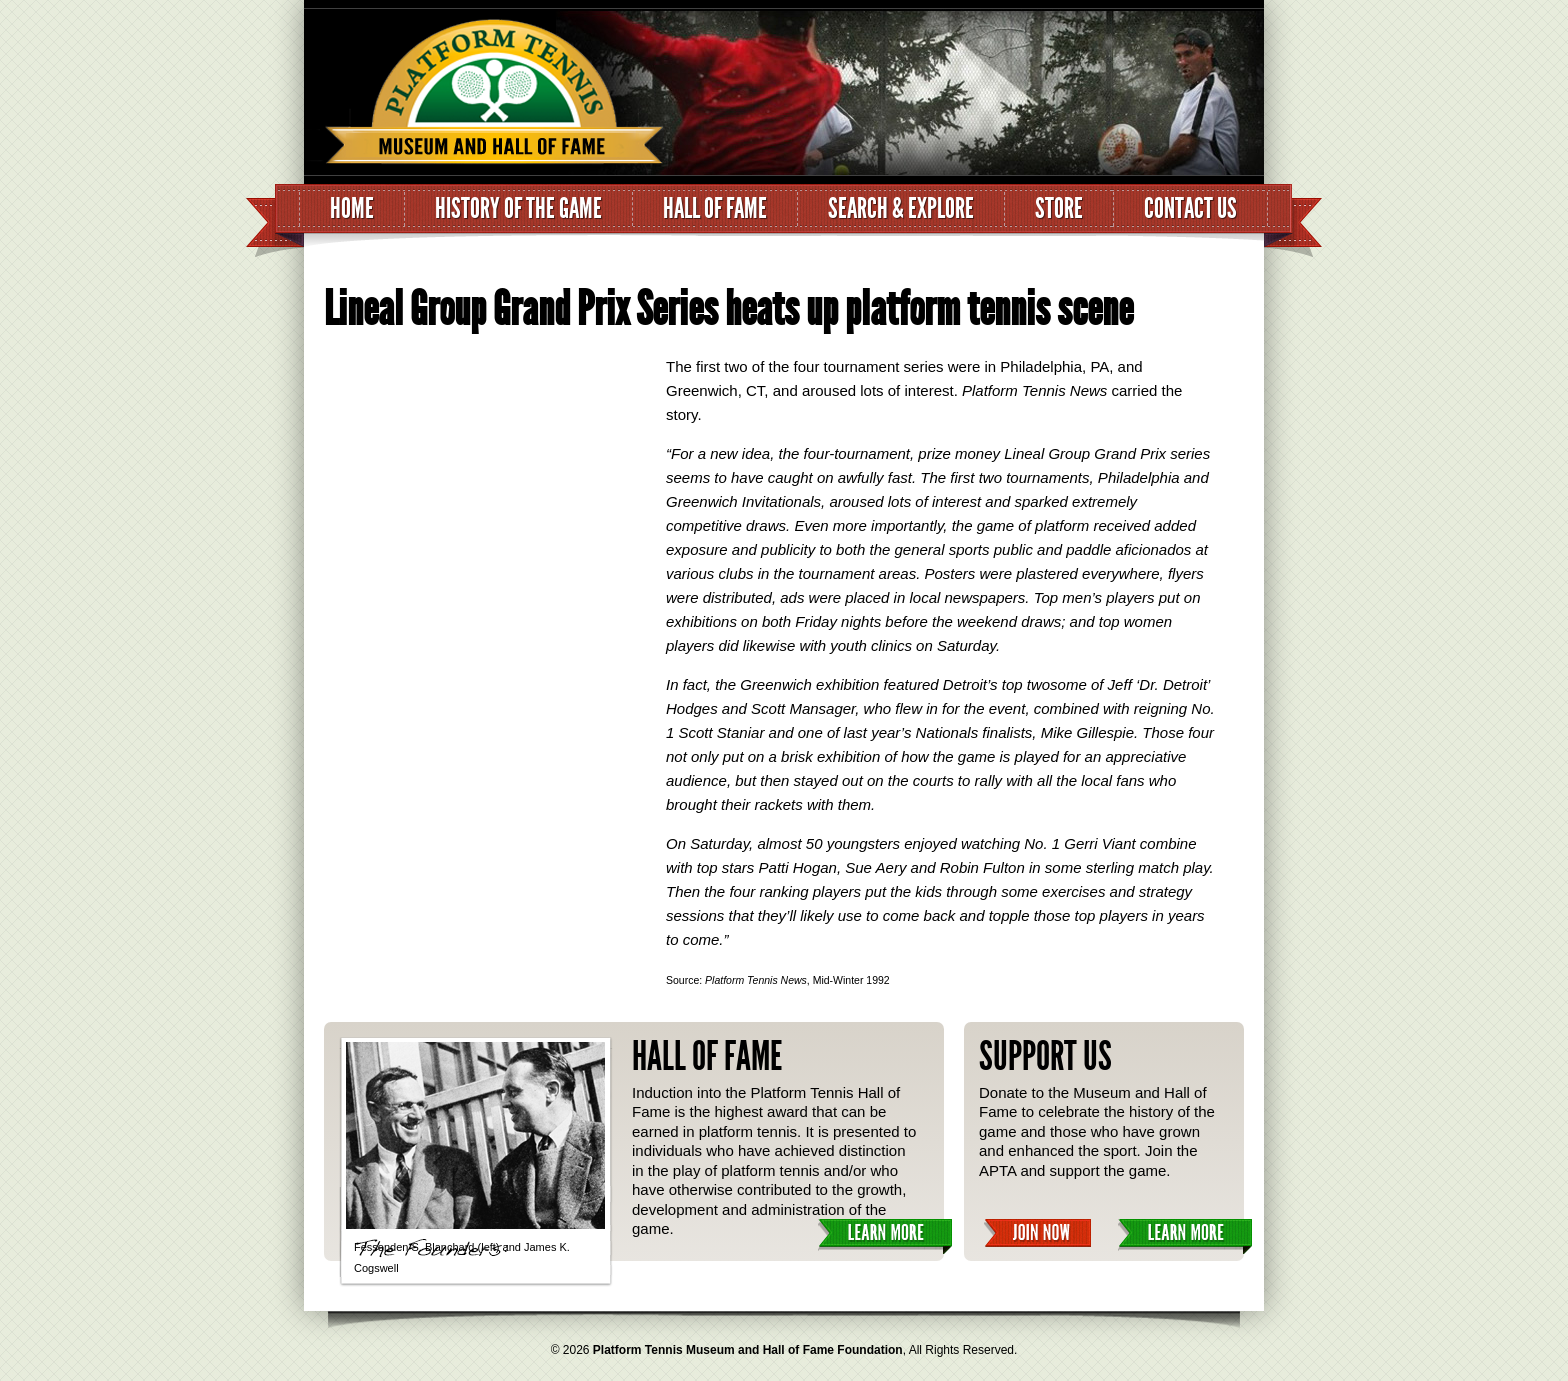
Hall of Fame (715, 208)
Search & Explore (901, 208)
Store (1059, 208)
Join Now (1037, 1233)
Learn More (885, 1236)
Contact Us (1190, 208)
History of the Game (518, 208)
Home (352, 208)
